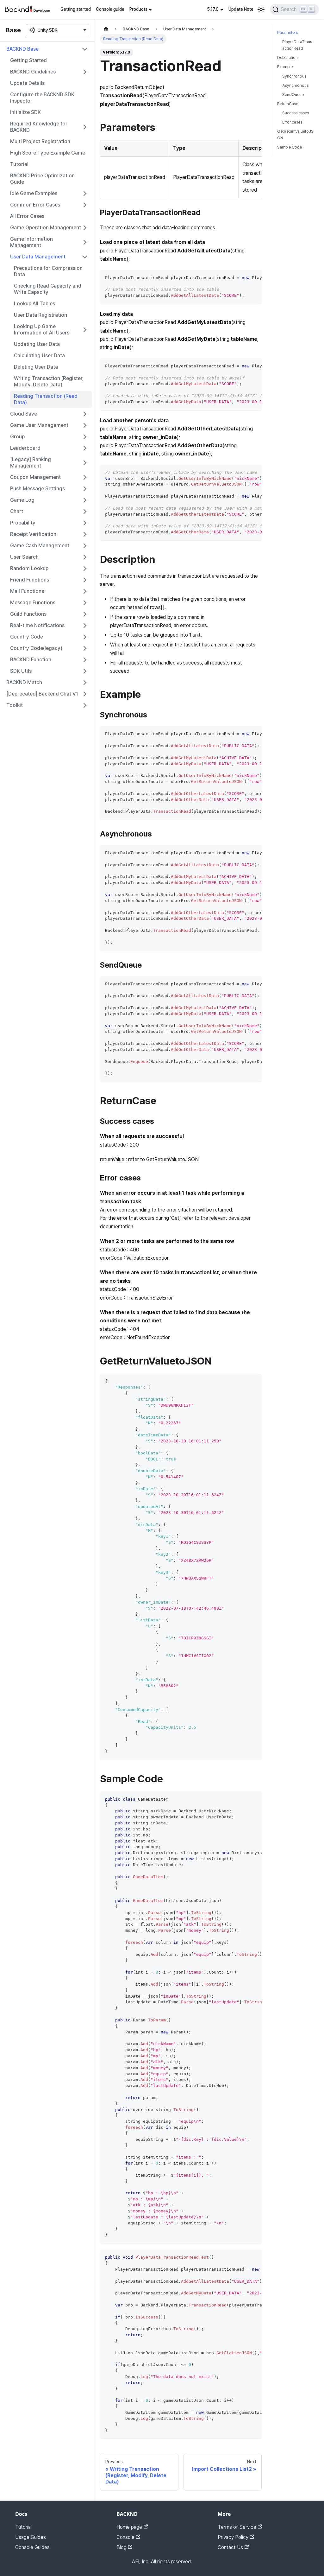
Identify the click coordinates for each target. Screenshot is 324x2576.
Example (285, 66)
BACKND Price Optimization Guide (42, 179)
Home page (132, 2527)
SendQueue (293, 94)
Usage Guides (30, 2537)
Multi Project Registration (40, 141)
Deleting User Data (36, 367)
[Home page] (106, 29)
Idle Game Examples (33, 193)
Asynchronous (295, 85)
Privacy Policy (236, 2537)
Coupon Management (35, 477)
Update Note (240, 9)
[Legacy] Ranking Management (30, 462)
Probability (22, 523)
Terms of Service (240, 2527)
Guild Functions (28, 614)
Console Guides (32, 2547)
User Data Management (37, 257)
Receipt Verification (33, 534)
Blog (124, 2547)
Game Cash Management (39, 546)
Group (17, 437)
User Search (24, 557)
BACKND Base (22, 49)
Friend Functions (29, 580)
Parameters (287, 32)
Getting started (75, 9)
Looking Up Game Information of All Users (41, 329)
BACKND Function (30, 660)
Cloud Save (23, 414)
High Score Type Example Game (47, 153)
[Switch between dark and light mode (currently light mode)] (261, 9)
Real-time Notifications (37, 625)
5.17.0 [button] (213, 9)
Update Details (27, 83)
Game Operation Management (45, 228)
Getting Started (28, 60)
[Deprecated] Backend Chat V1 (42, 694)
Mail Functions (27, 591)
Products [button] (138, 9)
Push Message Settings (37, 489)
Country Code (26, 637)
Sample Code (289, 147)
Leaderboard (25, 448)
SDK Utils (21, 671)
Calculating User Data (39, 356)
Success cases (295, 113)
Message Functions (32, 603)
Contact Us (233, 2547)
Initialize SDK (25, 112)
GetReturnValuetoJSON (295, 134)
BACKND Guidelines (33, 72)
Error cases (292, 122)
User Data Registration (40, 315)
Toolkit (14, 705)
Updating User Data (37, 344)
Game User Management (39, 425)
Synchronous (294, 76)
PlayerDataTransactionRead (297, 45)
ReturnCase (287, 103)
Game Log (22, 500)
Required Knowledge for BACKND (38, 127)
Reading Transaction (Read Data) (46, 399)
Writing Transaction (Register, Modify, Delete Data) (49, 381)
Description (287, 57)
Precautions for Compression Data (48, 271)
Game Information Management (31, 242)
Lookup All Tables (34, 304)
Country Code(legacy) (36, 648)
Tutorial (19, 164)
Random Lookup (29, 568)
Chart (16, 511)
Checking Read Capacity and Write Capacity (47, 289)
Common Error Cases (35, 205)
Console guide (110, 9)
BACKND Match (24, 682)
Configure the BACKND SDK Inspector (42, 98)
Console (128, 2537)
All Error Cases (27, 216)
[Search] (294, 9)
